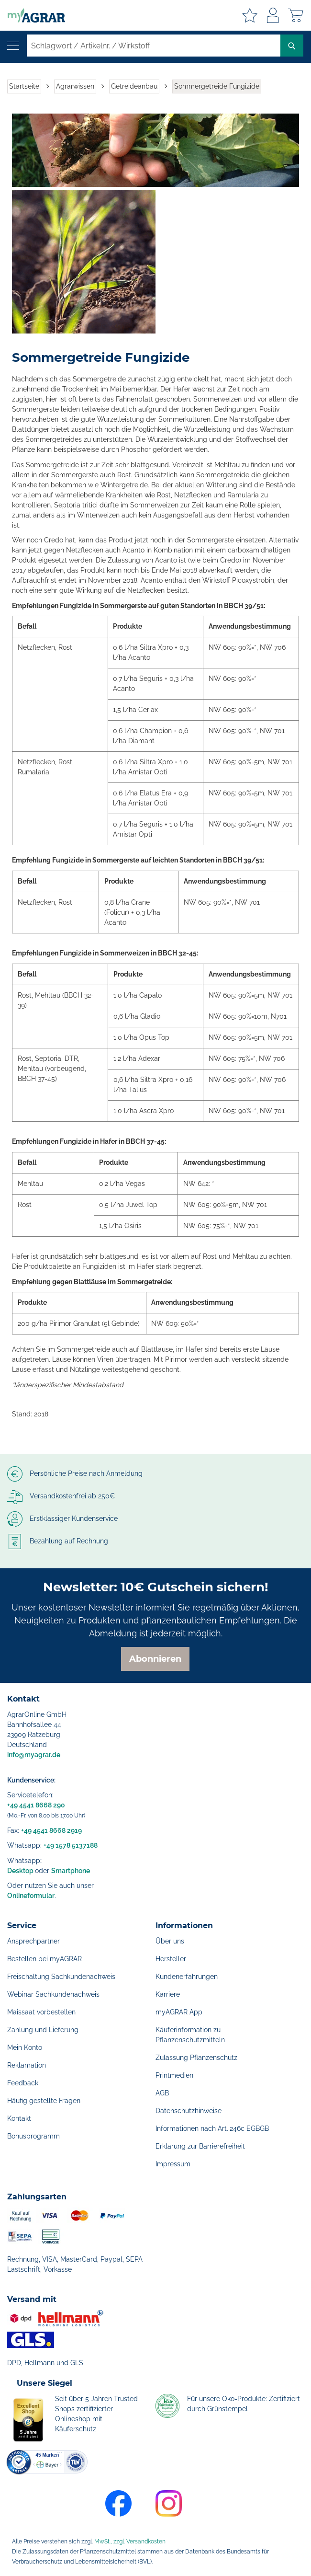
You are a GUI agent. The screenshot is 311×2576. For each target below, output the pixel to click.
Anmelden (272, 15)
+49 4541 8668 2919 (51, 1830)
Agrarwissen (75, 86)
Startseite (24, 86)
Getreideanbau (134, 86)
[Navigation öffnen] (13, 46)
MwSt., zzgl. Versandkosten (130, 2541)
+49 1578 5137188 (71, 1845)
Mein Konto (24, 2047)
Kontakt (19, 2118)
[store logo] (32, 15)
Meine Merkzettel (249, 15)
